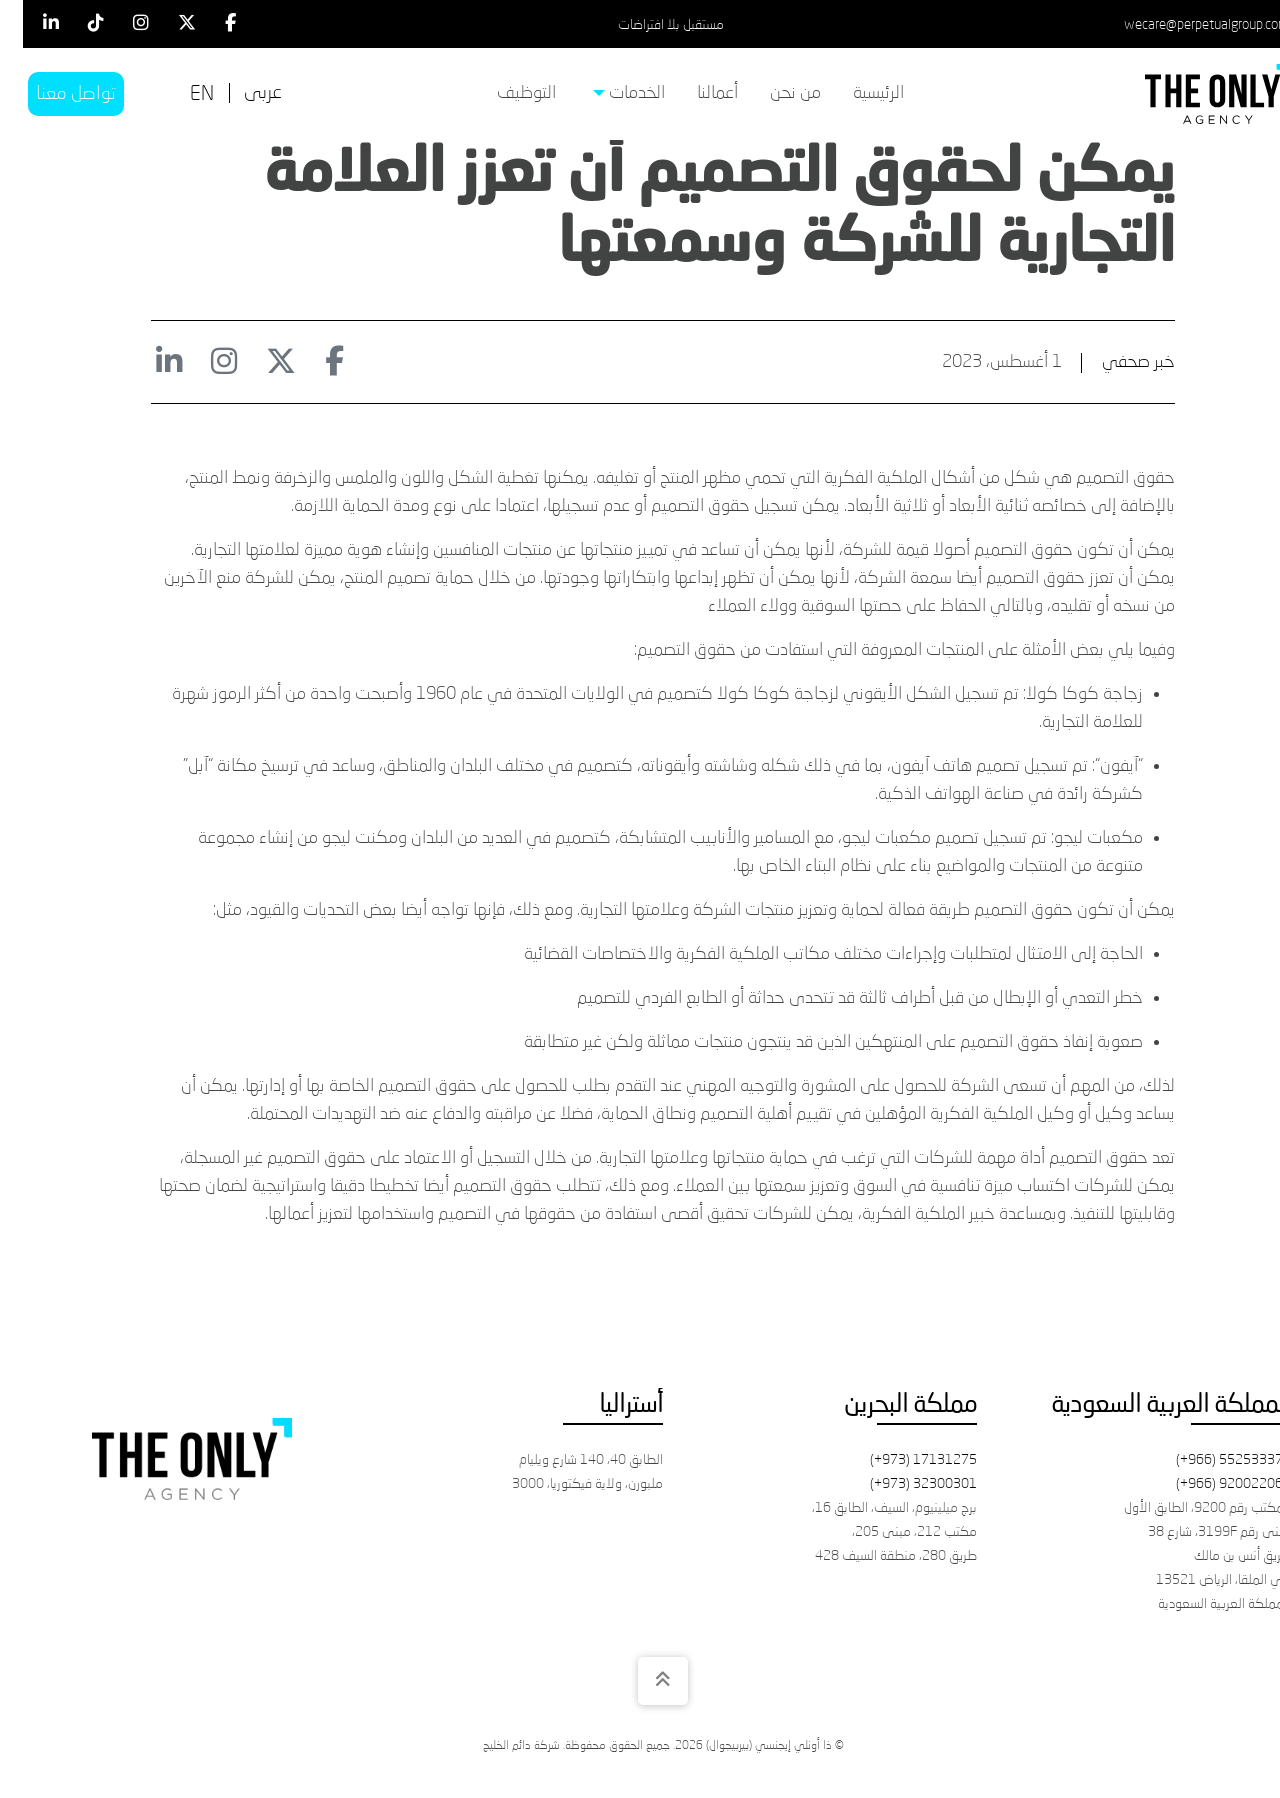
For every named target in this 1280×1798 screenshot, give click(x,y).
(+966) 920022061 (1210, 1484)
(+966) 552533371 (1210, 1460)
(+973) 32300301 (900, 1484)
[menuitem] (855, 94)
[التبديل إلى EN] (179, 95)
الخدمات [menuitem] (606, 93)
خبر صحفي (1115, 362)
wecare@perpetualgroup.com (1183, 25)
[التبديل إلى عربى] (240, 93)
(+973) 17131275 (900, 1460)
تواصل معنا (53, 94)
